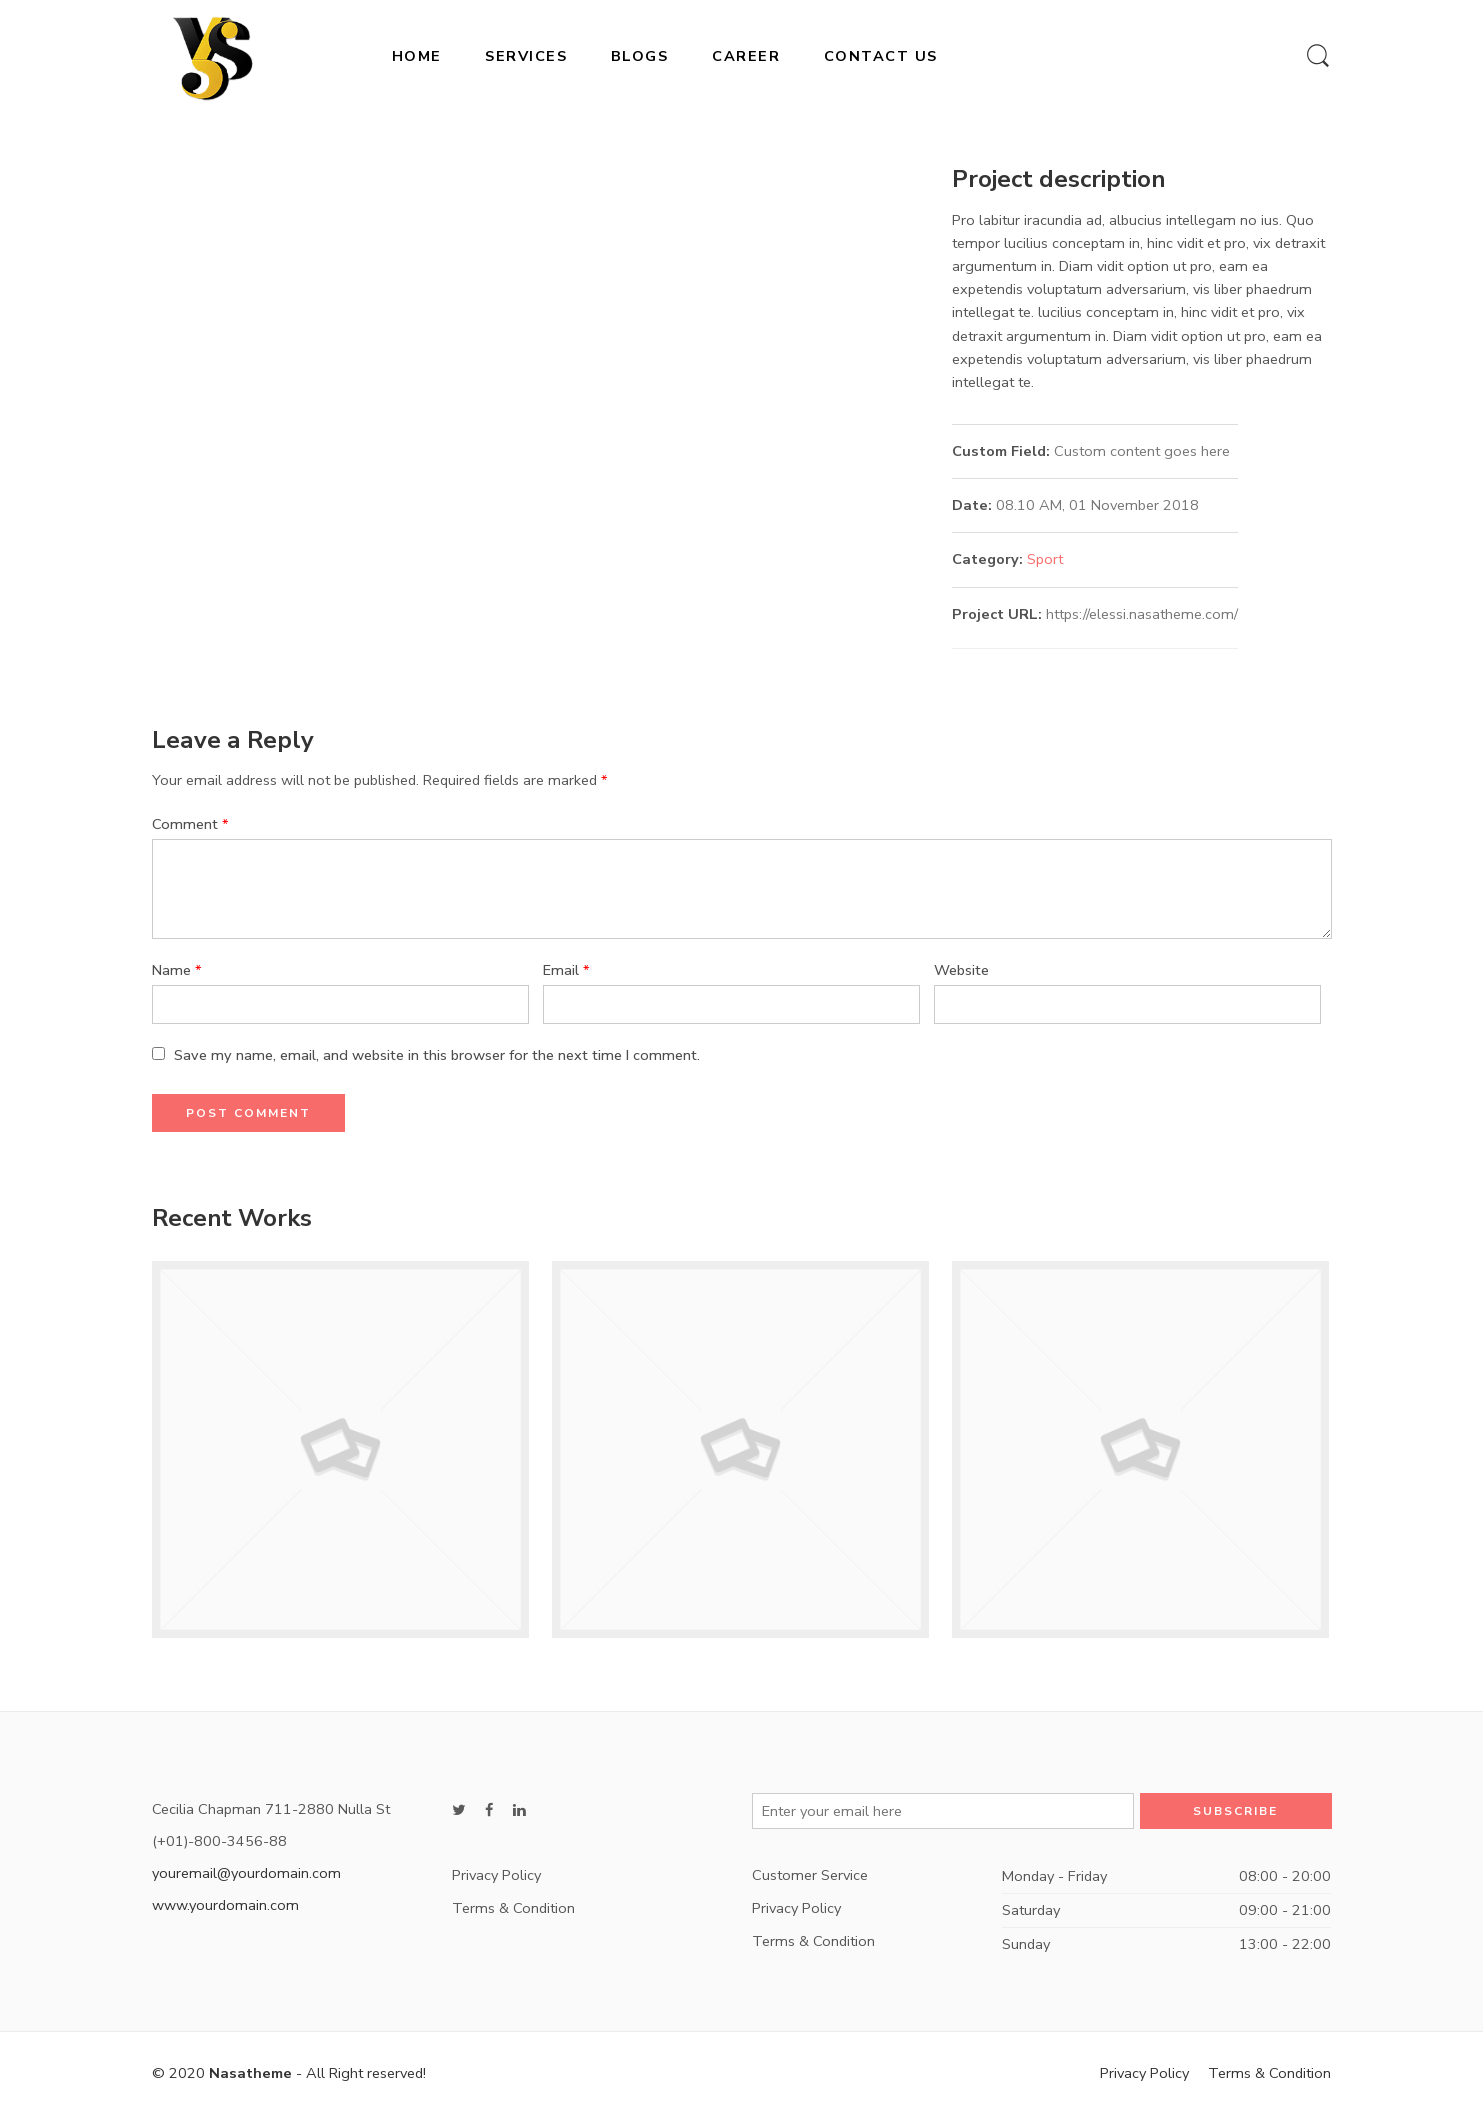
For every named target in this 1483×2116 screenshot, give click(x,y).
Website (961, 970)
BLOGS (639, 56)
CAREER (746, 56)
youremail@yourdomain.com (246, 1873)
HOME (417, 56)
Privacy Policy (496, 1875)
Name (177, 970)
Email (566, 970)
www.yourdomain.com (225, 1905)
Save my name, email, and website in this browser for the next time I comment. (437, 1055)
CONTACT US (881, 56)
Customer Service (810, 1875)
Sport (1045, 559)
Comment (190, 824)
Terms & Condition (513, 1908)
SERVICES (526, 56)
